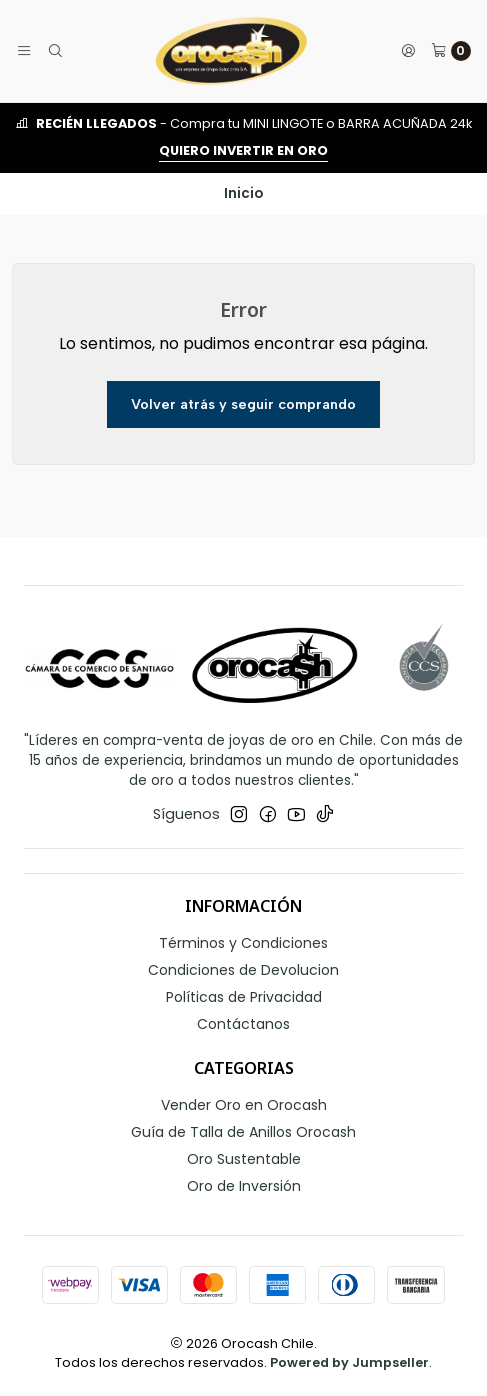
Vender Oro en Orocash (244, 1105)
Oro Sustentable (244, 1159)
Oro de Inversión (244, 1186)
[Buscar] (54, 51)
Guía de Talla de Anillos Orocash (243, 1132)
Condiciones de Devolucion (243, 970)
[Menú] (24, 51)
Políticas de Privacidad (244, 997)
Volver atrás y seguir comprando (243, 404)
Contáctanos (243, 1024)
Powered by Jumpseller (349, 1362)
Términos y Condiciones (243, 943)
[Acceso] (408, 51)
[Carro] (451, 51)
